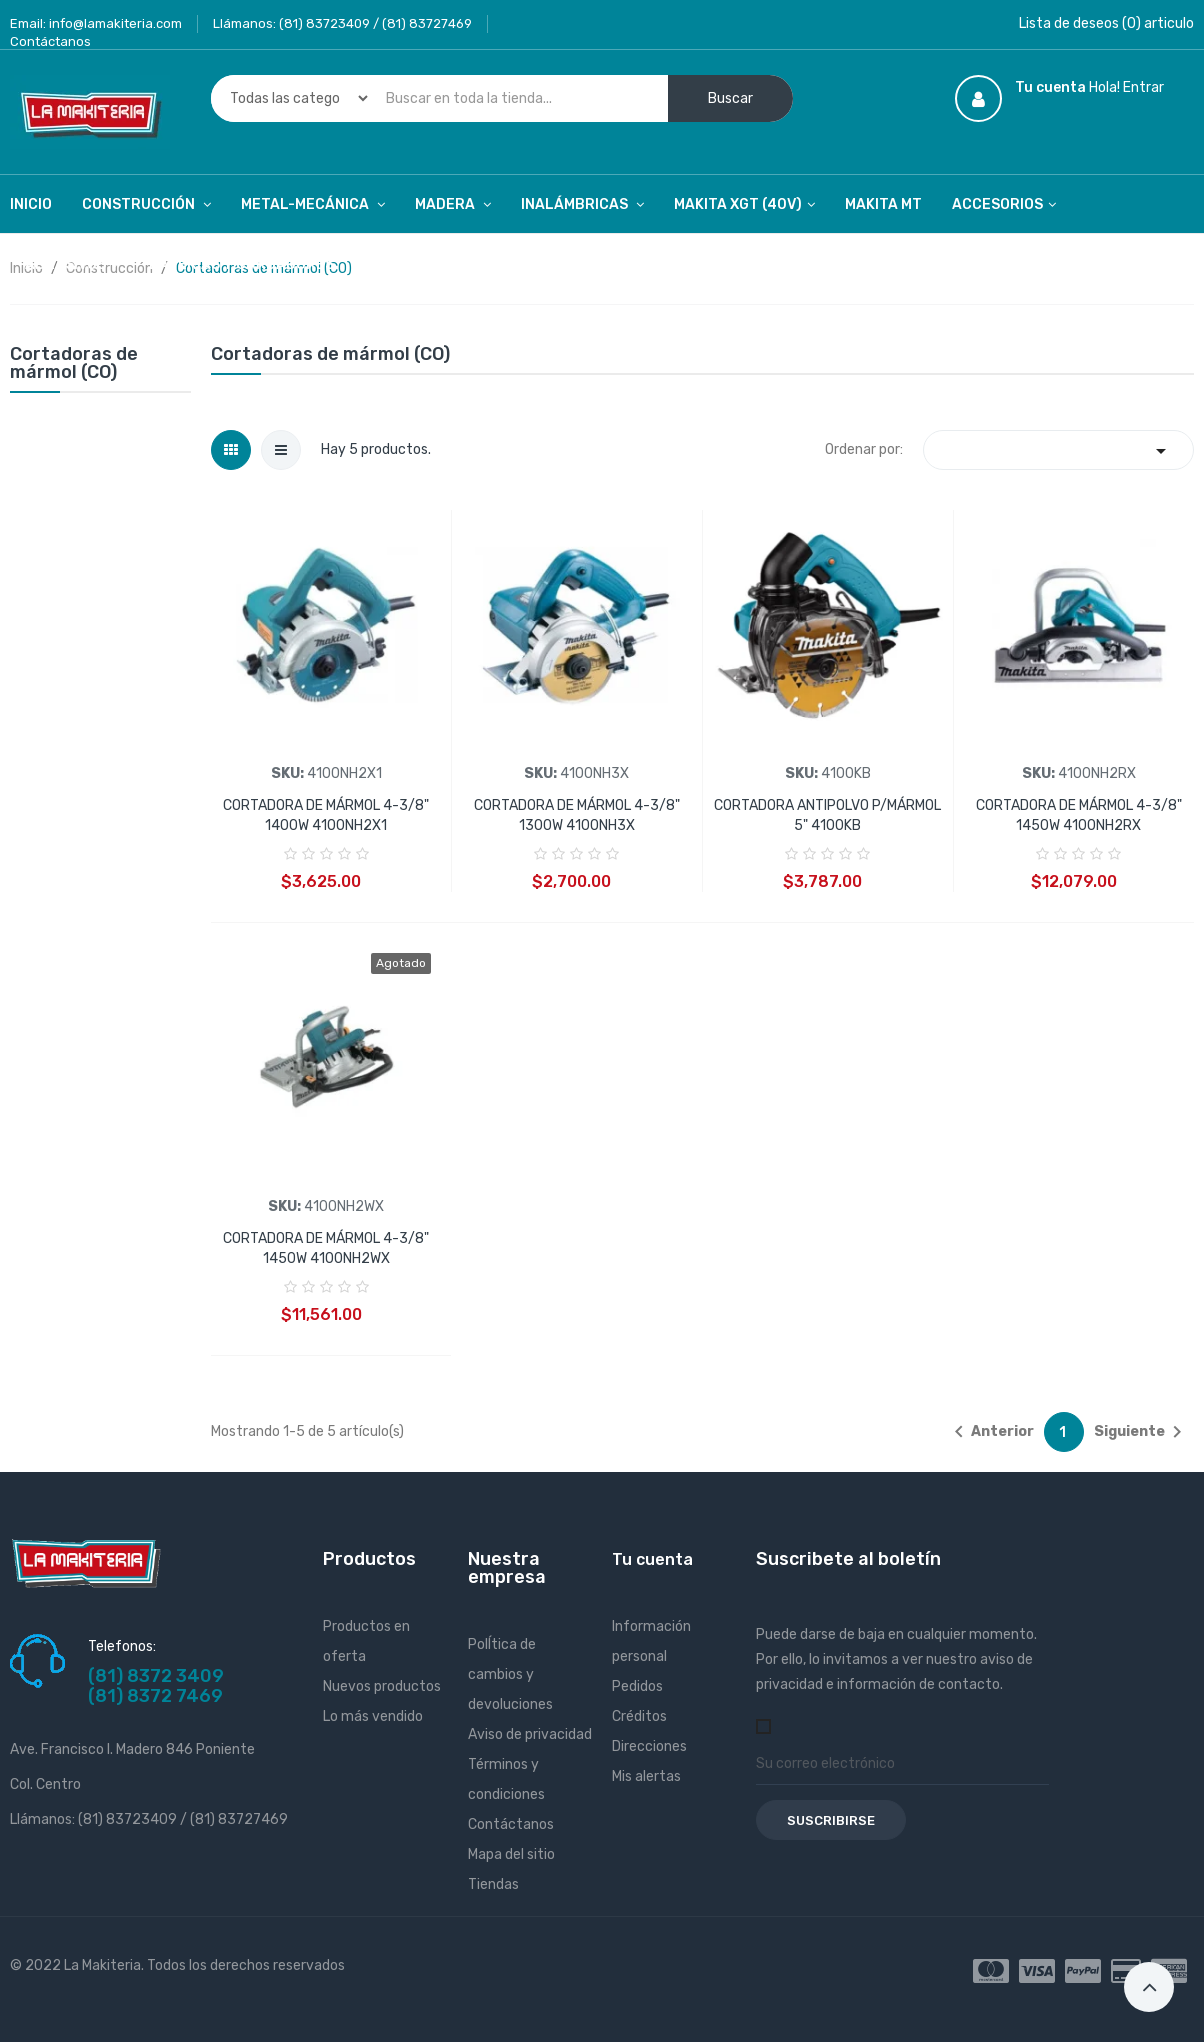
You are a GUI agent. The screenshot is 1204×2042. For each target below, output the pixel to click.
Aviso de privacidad (530, 1734)
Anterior (990, 1432)
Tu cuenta (652, 1559)
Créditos (639, 1716)
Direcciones (649, 1746)
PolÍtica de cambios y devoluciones (510, 1674)
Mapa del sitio (511, 1854)
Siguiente (1141, 1432)
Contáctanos (50, 41)
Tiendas (493, 1884)
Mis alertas (646, 1776)
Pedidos (637, 1686)
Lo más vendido (373, 1716)
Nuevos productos (382, 1686)
